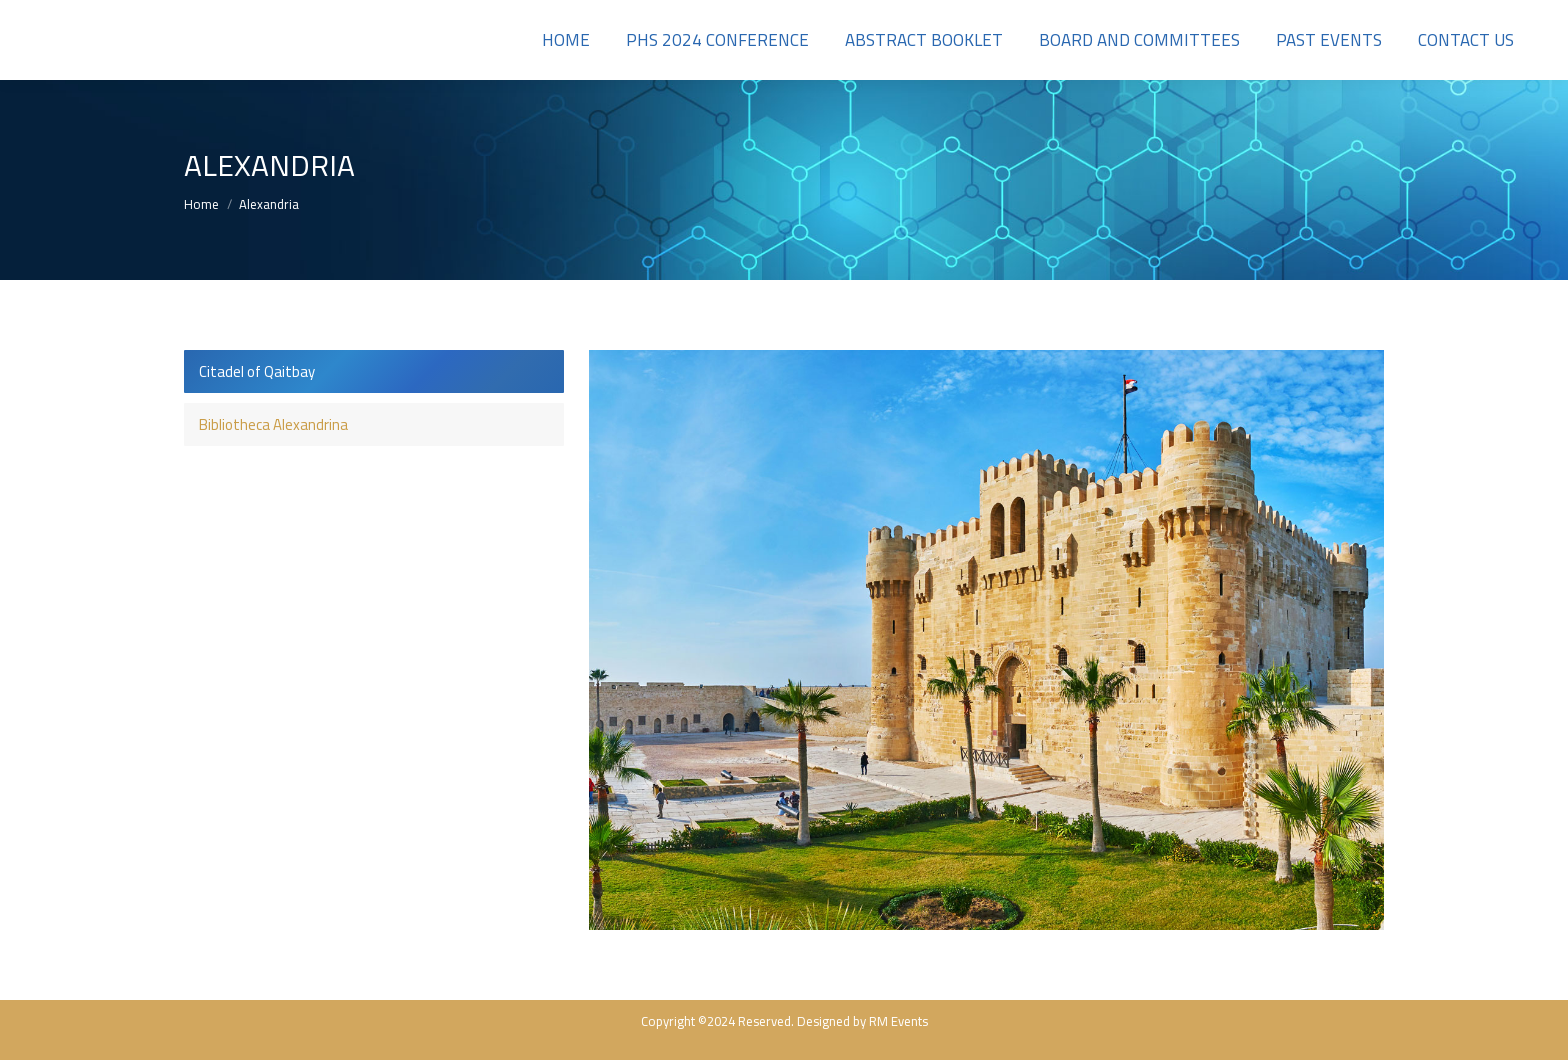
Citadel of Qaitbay (257, 371)
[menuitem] (566, 40)
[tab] (374, 371)
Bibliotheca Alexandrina (273, 424)
